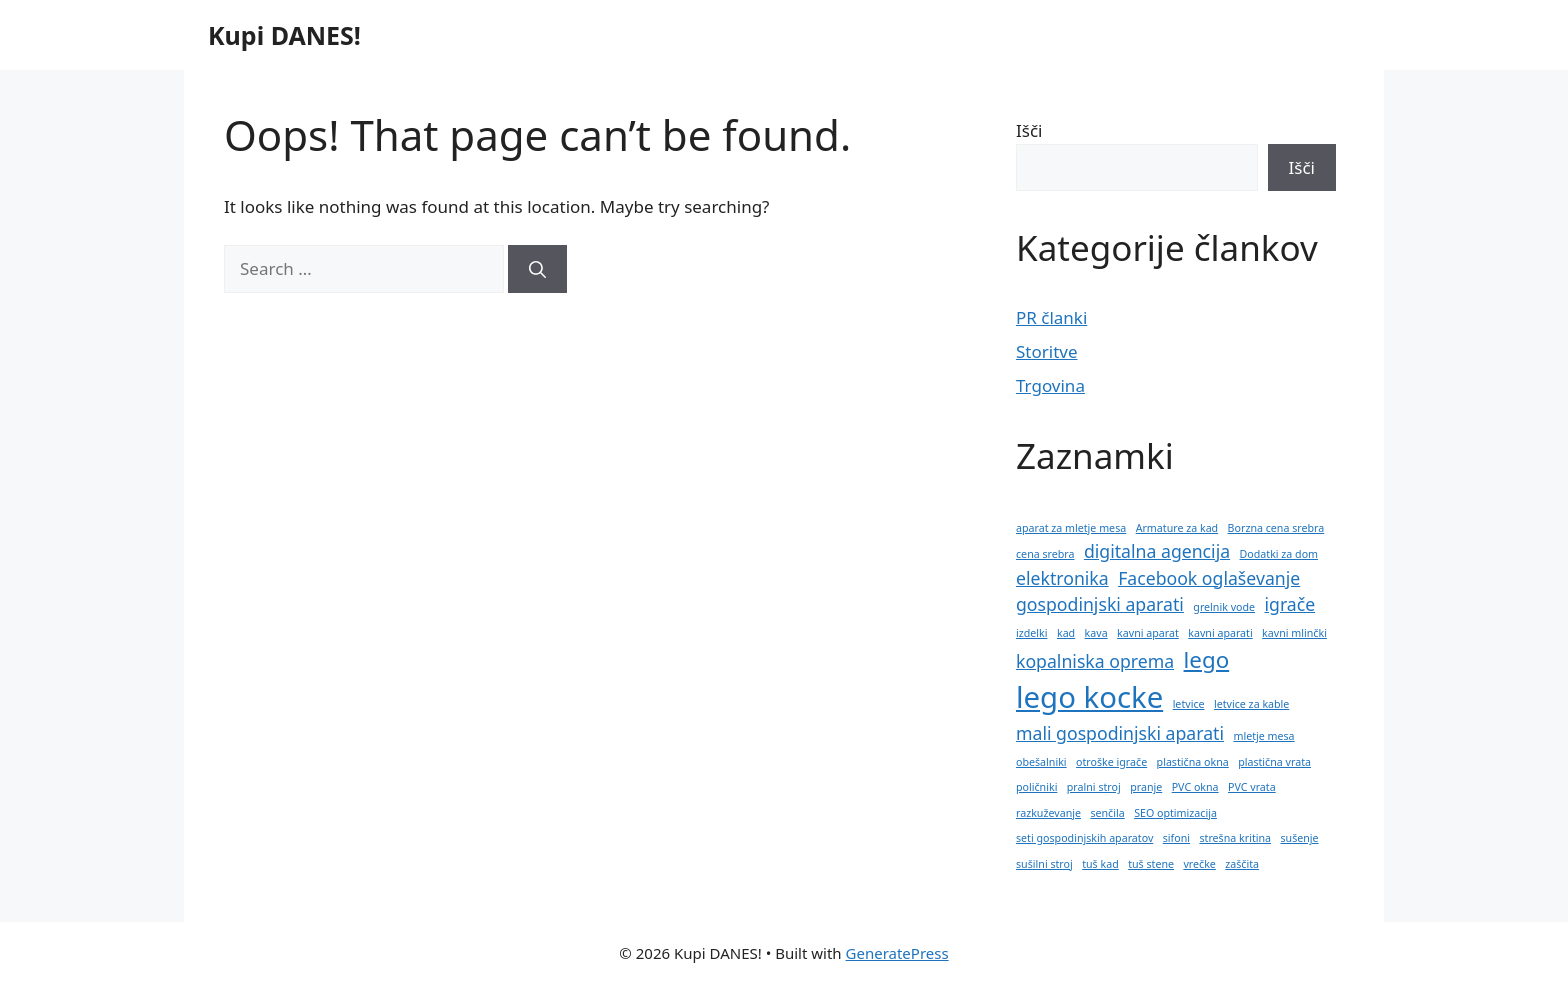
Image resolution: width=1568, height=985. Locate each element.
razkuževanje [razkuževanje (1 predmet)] (1048, 813)
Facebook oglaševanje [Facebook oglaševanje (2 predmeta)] (1209, 578)
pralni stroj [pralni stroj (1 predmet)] (1094, 787)
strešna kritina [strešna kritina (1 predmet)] (1235, 838)
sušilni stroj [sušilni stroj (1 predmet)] (1044, 864)
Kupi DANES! (284, 35)
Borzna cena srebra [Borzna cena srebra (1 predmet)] (1276, 528)
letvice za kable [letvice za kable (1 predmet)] (1251, 704)
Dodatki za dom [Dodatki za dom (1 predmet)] (1279, 554)
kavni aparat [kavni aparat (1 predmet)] (1148, 633)
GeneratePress (897, 953)
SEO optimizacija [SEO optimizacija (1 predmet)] (1175, 813)
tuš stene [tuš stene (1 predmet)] (1151, 864)
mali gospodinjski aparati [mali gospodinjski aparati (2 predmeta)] (1120, 733)
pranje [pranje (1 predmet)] (1146, 787)
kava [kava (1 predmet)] (1096, 633)
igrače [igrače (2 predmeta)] (1289, 604)
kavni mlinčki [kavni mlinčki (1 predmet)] (1294, 633)
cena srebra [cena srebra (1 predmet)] (1045, 554)
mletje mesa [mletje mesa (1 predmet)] (1263, 736)
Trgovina (1050, 385)
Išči (1029, 130)
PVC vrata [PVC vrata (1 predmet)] (1252, 787)
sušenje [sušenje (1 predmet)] (1299, 838)
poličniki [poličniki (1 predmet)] (1036, 787)
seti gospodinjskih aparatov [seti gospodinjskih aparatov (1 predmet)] (1084, 838)
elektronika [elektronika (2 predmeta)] (1062, 578)
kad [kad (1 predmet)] (1066, 633)
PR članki (1051, 317)
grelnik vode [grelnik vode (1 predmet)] (1224, 607)
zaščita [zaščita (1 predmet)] (1242, 864)
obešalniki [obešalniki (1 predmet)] (1041, 762)
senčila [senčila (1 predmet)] (1107, 813)
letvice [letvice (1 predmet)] (1189, 704)
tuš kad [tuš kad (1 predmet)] (1100, 864)
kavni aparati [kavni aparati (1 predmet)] (1220, 633)
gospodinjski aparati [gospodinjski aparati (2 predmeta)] (1100, 604)
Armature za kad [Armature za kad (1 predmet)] (1177, 528)
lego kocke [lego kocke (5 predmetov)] (1089, 697)
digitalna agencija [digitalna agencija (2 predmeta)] (1157, 551)
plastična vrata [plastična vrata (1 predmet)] (1274, 762)
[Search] (537, 269)
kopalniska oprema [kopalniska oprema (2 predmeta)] (1095, 661)
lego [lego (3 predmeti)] (1207, 659)
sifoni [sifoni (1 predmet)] (1176, 838)
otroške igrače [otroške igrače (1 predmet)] (1111, 762)
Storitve (1047, 351)
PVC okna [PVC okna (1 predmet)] (1195, 787)
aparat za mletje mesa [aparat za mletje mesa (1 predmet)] (1071, 528)
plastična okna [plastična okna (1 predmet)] (1193, 762)
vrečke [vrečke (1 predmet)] (1199, 864)
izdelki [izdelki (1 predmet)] (1032, 633)
